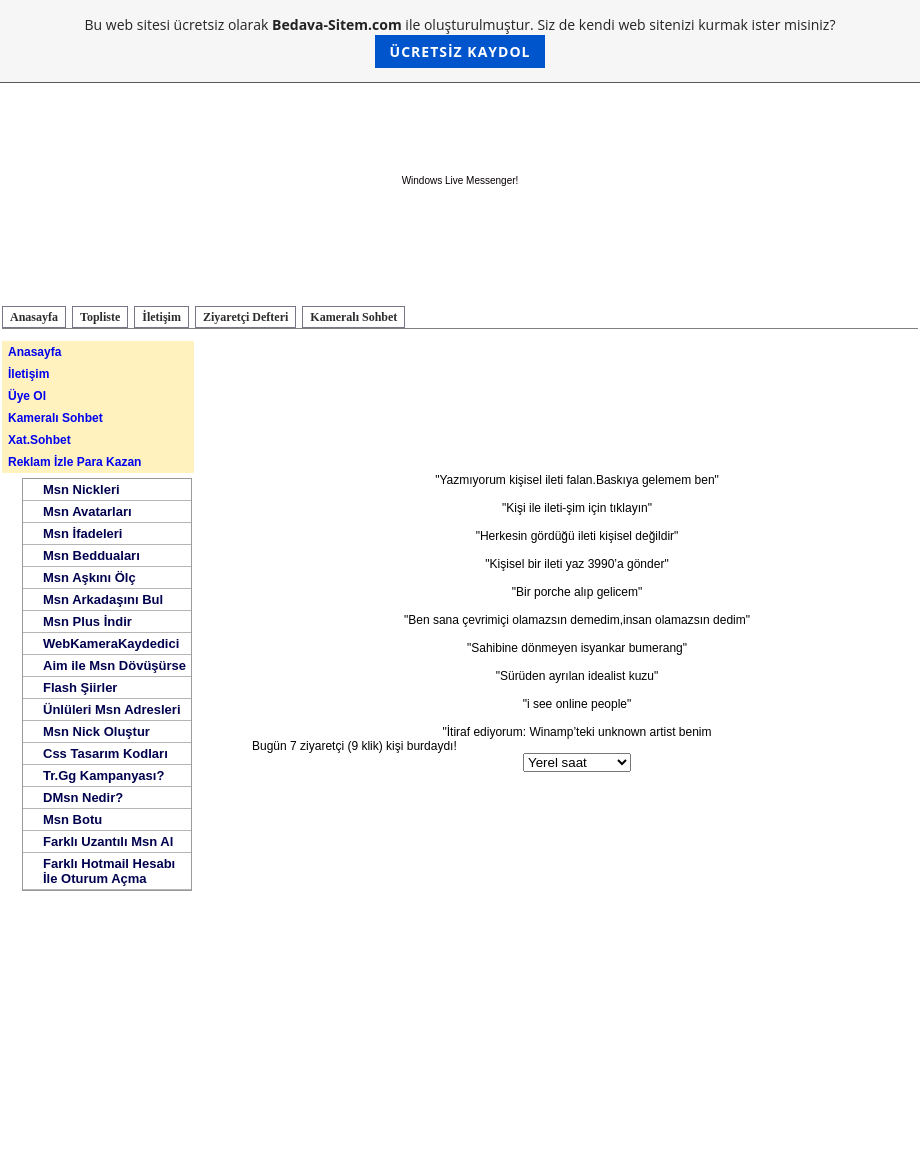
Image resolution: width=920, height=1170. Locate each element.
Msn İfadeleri (82, 533)
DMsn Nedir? (83, 797)
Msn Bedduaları (91, 555)
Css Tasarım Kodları (105, 753)
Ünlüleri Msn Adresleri (112, 709)
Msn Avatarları (87, 511)
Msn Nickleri (81, 489)
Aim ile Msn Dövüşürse (114, 665)
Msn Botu (72, 819)
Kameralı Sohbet (353, 317)
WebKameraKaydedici (111, 643)
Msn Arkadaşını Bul (103, 599)
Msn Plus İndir (87, 621)
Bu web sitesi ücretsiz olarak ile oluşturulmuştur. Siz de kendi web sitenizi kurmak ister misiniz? (460, 41)
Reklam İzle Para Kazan (74, 462)
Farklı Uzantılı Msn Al (108, 841)
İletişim (161, 317)
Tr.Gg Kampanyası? (103, 775)
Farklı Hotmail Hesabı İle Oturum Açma (109, 871)
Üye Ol (27, 396)
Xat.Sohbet (39, 440)
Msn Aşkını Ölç (89, 577)
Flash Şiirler (80, 687)
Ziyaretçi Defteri (245, 317)
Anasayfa (34, 317)
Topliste (100, 317)
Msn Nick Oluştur (96, 731)
